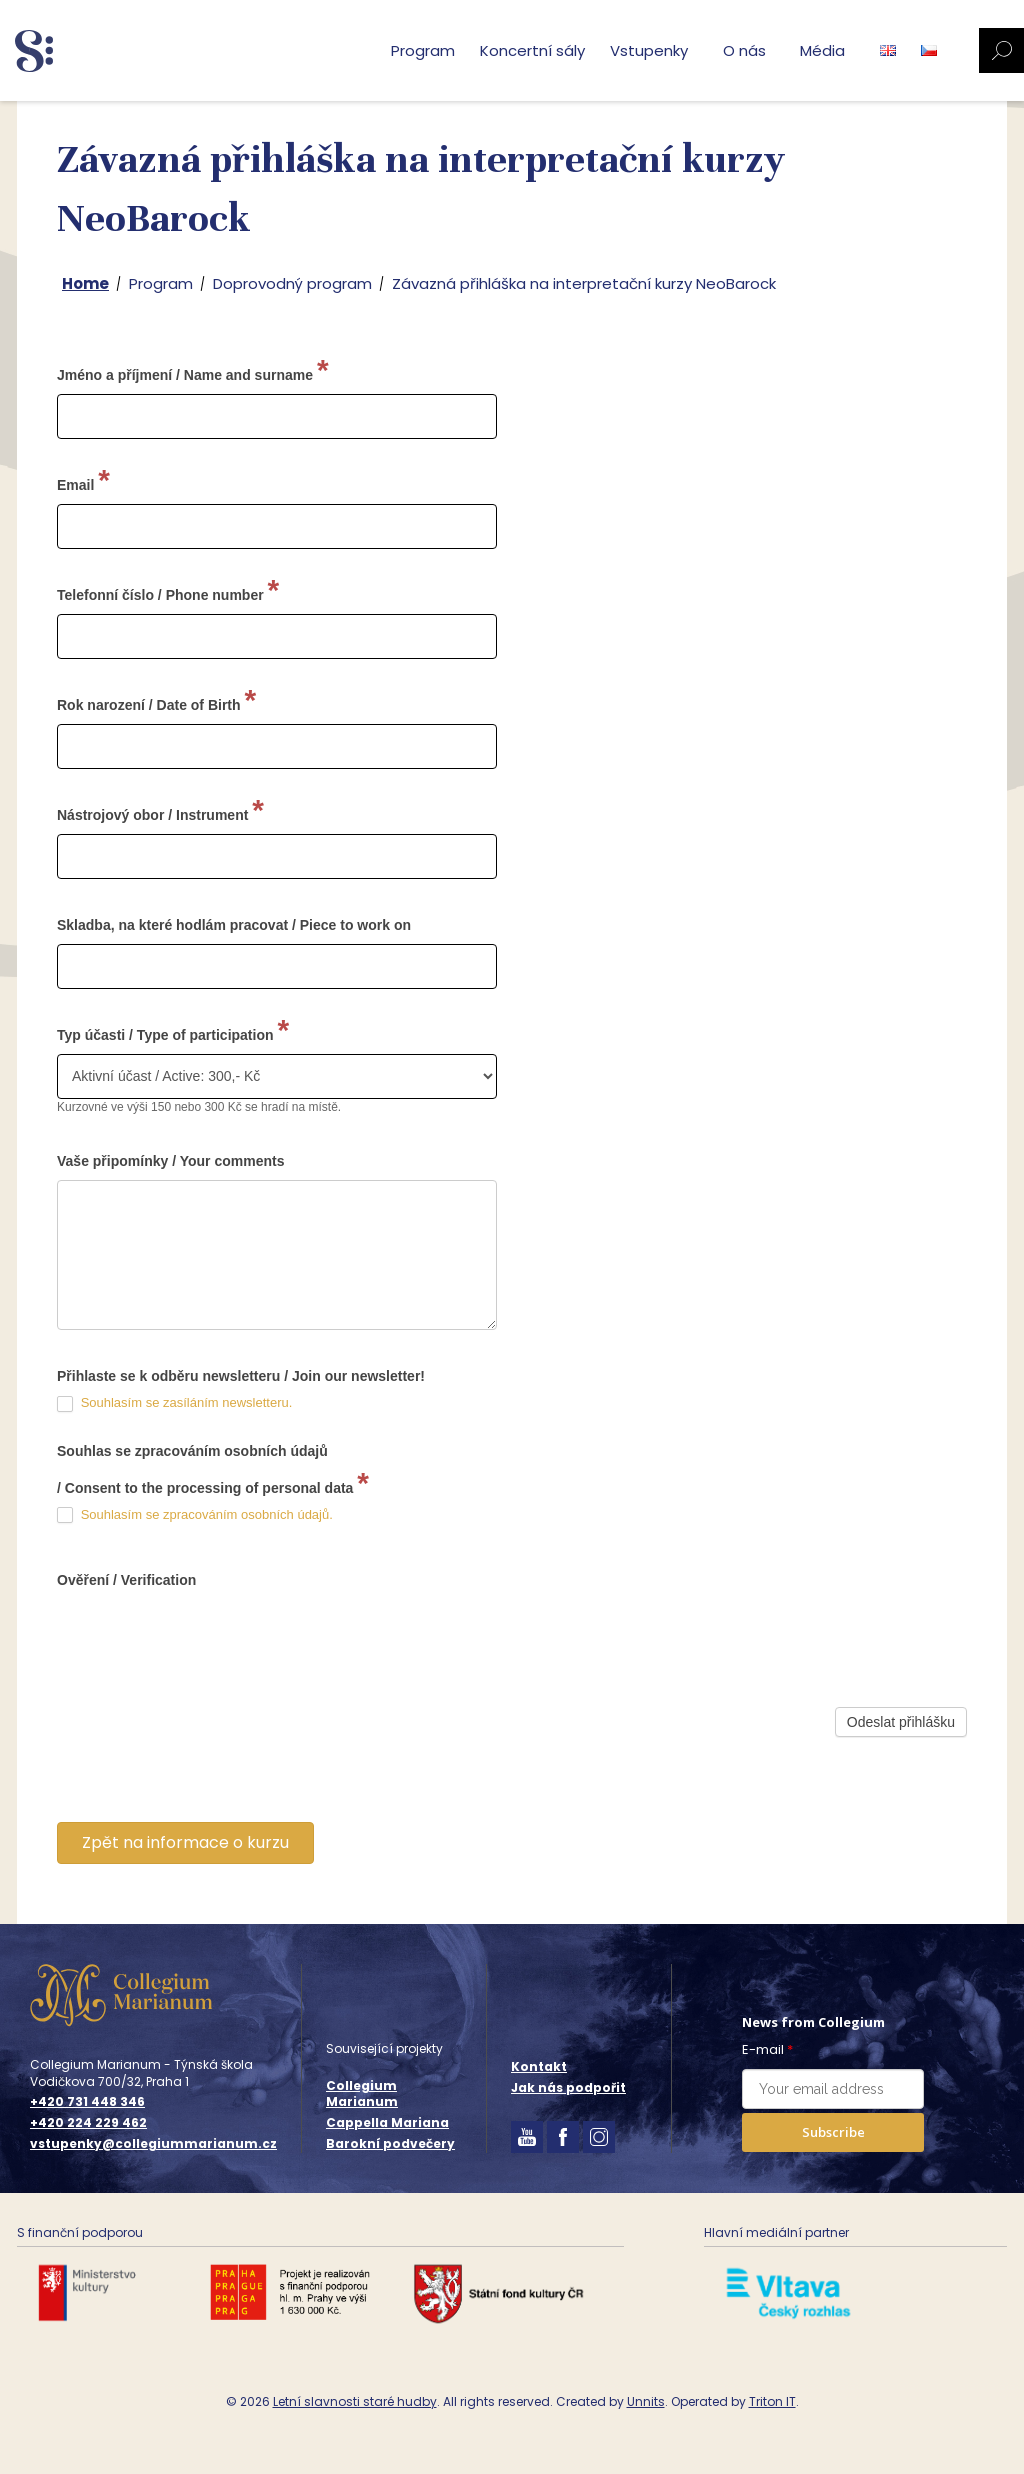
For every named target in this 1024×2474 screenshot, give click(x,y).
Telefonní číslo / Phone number (168, 589)
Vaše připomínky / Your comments (170, 1161)
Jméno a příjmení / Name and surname (193, 369)
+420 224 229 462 (88, 2123)
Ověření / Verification (126, 1580)
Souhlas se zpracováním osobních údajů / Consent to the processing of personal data (213, 1471)
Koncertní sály (532, 50)
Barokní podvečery (390, 2143)
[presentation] (209, 1774)
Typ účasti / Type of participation (173, 1029)
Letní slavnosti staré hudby (355, 2401)
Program (423, 50)
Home (85, 283)
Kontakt (539, 2066)
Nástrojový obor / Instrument (160, 809)
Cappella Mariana (387, 2122)
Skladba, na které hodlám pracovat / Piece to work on (234, 925)
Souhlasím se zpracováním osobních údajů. (207, 1514)
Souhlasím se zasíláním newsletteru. (187, 1402)
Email (83, 479)
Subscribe (833, 2132)
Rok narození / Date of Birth (156, 699)
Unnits (646, 2401)
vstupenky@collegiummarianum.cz (153, 2144)
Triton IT (772, 2401)
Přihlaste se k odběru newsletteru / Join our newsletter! (241, 1376)
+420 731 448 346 (87, 2102)
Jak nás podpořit (568, 2087)
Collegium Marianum (362, 2094)
